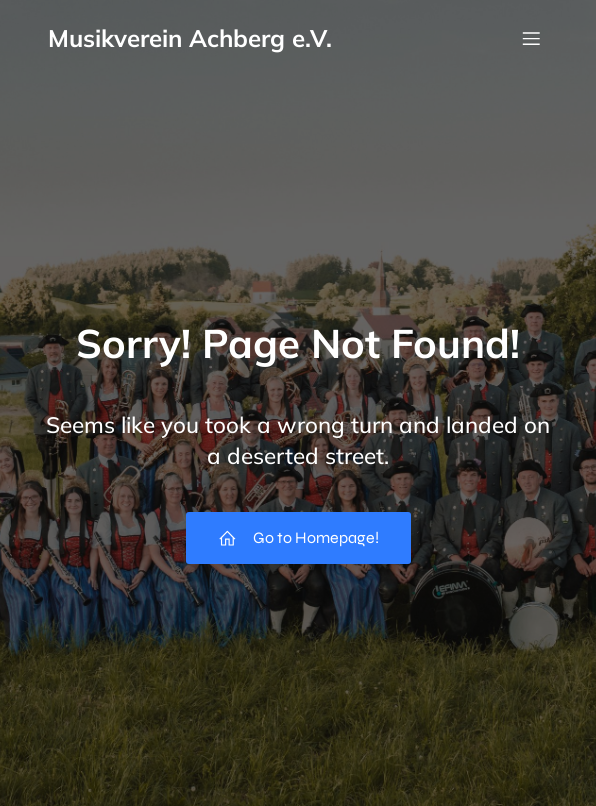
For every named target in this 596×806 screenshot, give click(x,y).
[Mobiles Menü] (531, 38)
